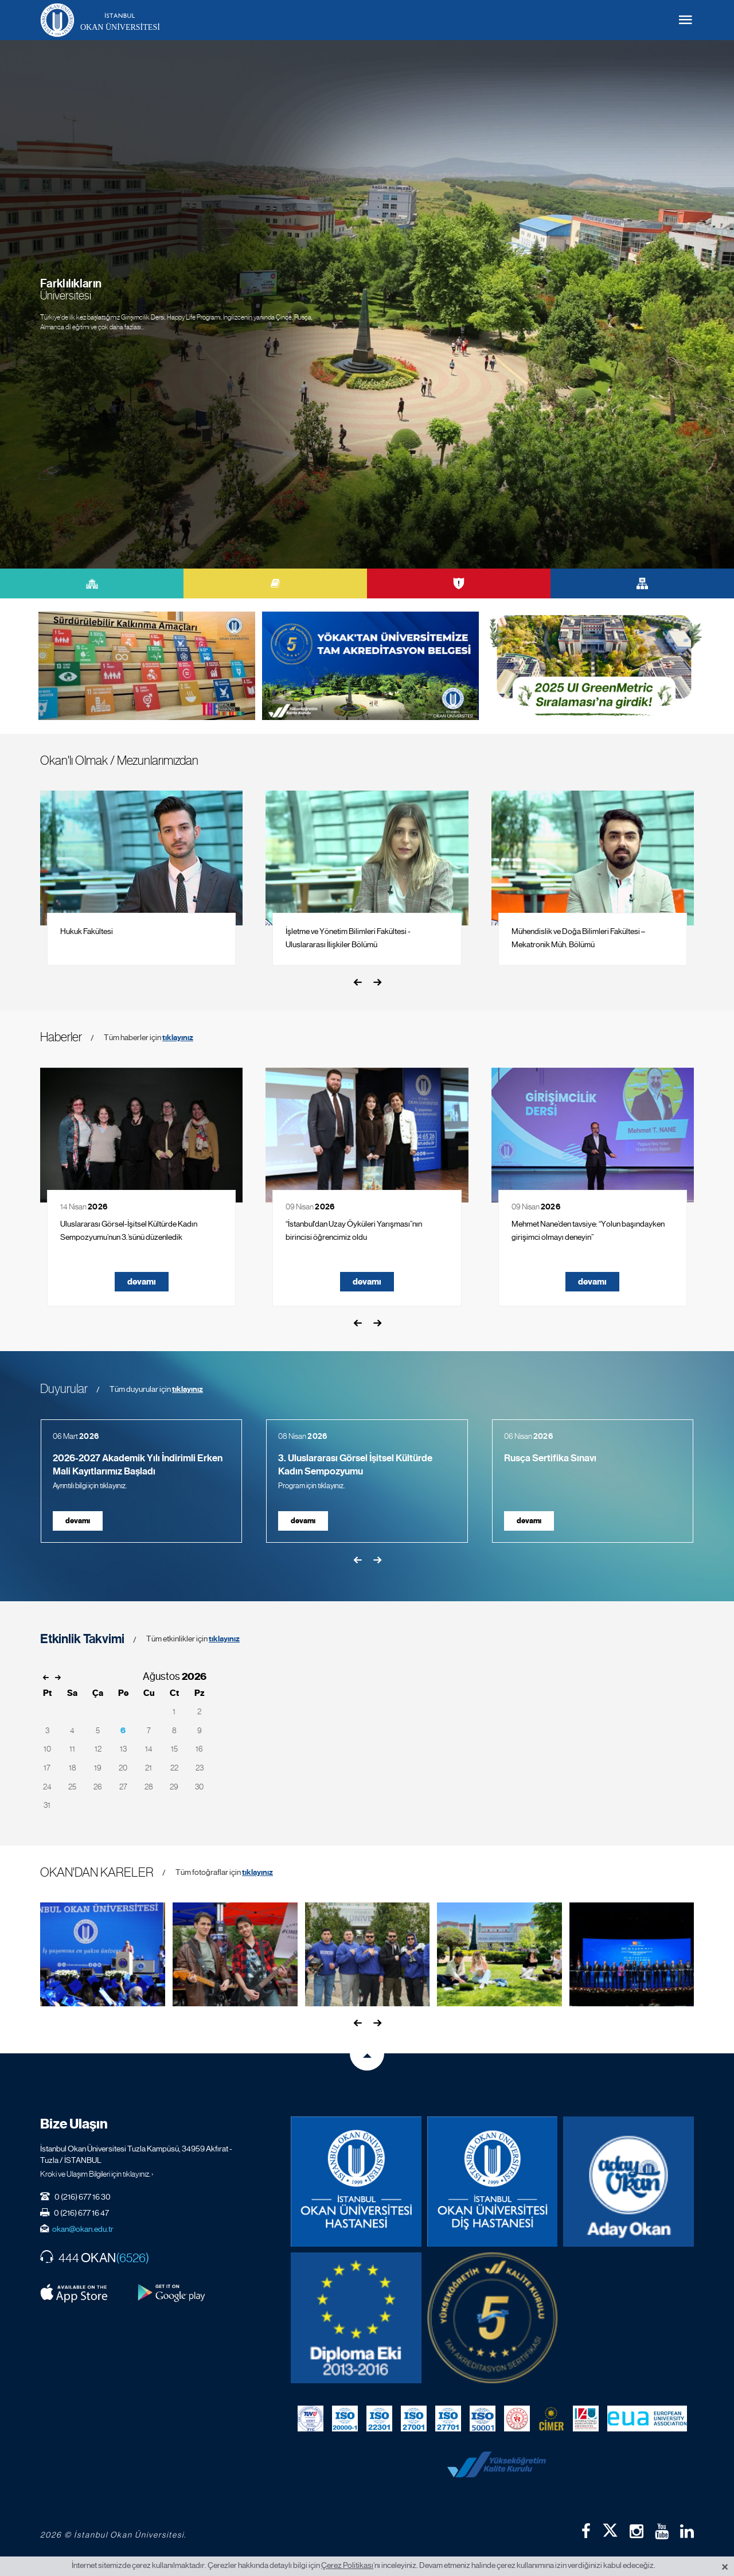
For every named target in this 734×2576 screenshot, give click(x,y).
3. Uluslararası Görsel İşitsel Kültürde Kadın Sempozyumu (355, 1464)
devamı (141, 1282)
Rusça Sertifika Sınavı (550, 1458)
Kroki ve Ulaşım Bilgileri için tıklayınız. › (97, 2173)
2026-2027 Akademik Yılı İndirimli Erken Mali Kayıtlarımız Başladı (137, 1464)
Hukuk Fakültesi (86, 931)
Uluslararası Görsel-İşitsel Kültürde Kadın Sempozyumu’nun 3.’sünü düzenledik (128, 1230)
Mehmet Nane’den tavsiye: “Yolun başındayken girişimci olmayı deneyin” (588, 1230)
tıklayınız (177, 1037)
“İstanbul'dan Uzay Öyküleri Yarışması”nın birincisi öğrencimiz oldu (354, 1230)
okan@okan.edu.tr (83, 2228)
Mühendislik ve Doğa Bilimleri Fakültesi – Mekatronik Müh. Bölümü (578, 938)
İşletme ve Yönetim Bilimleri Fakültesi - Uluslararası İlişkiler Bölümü (348, 938)
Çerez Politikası (347, 2565)
